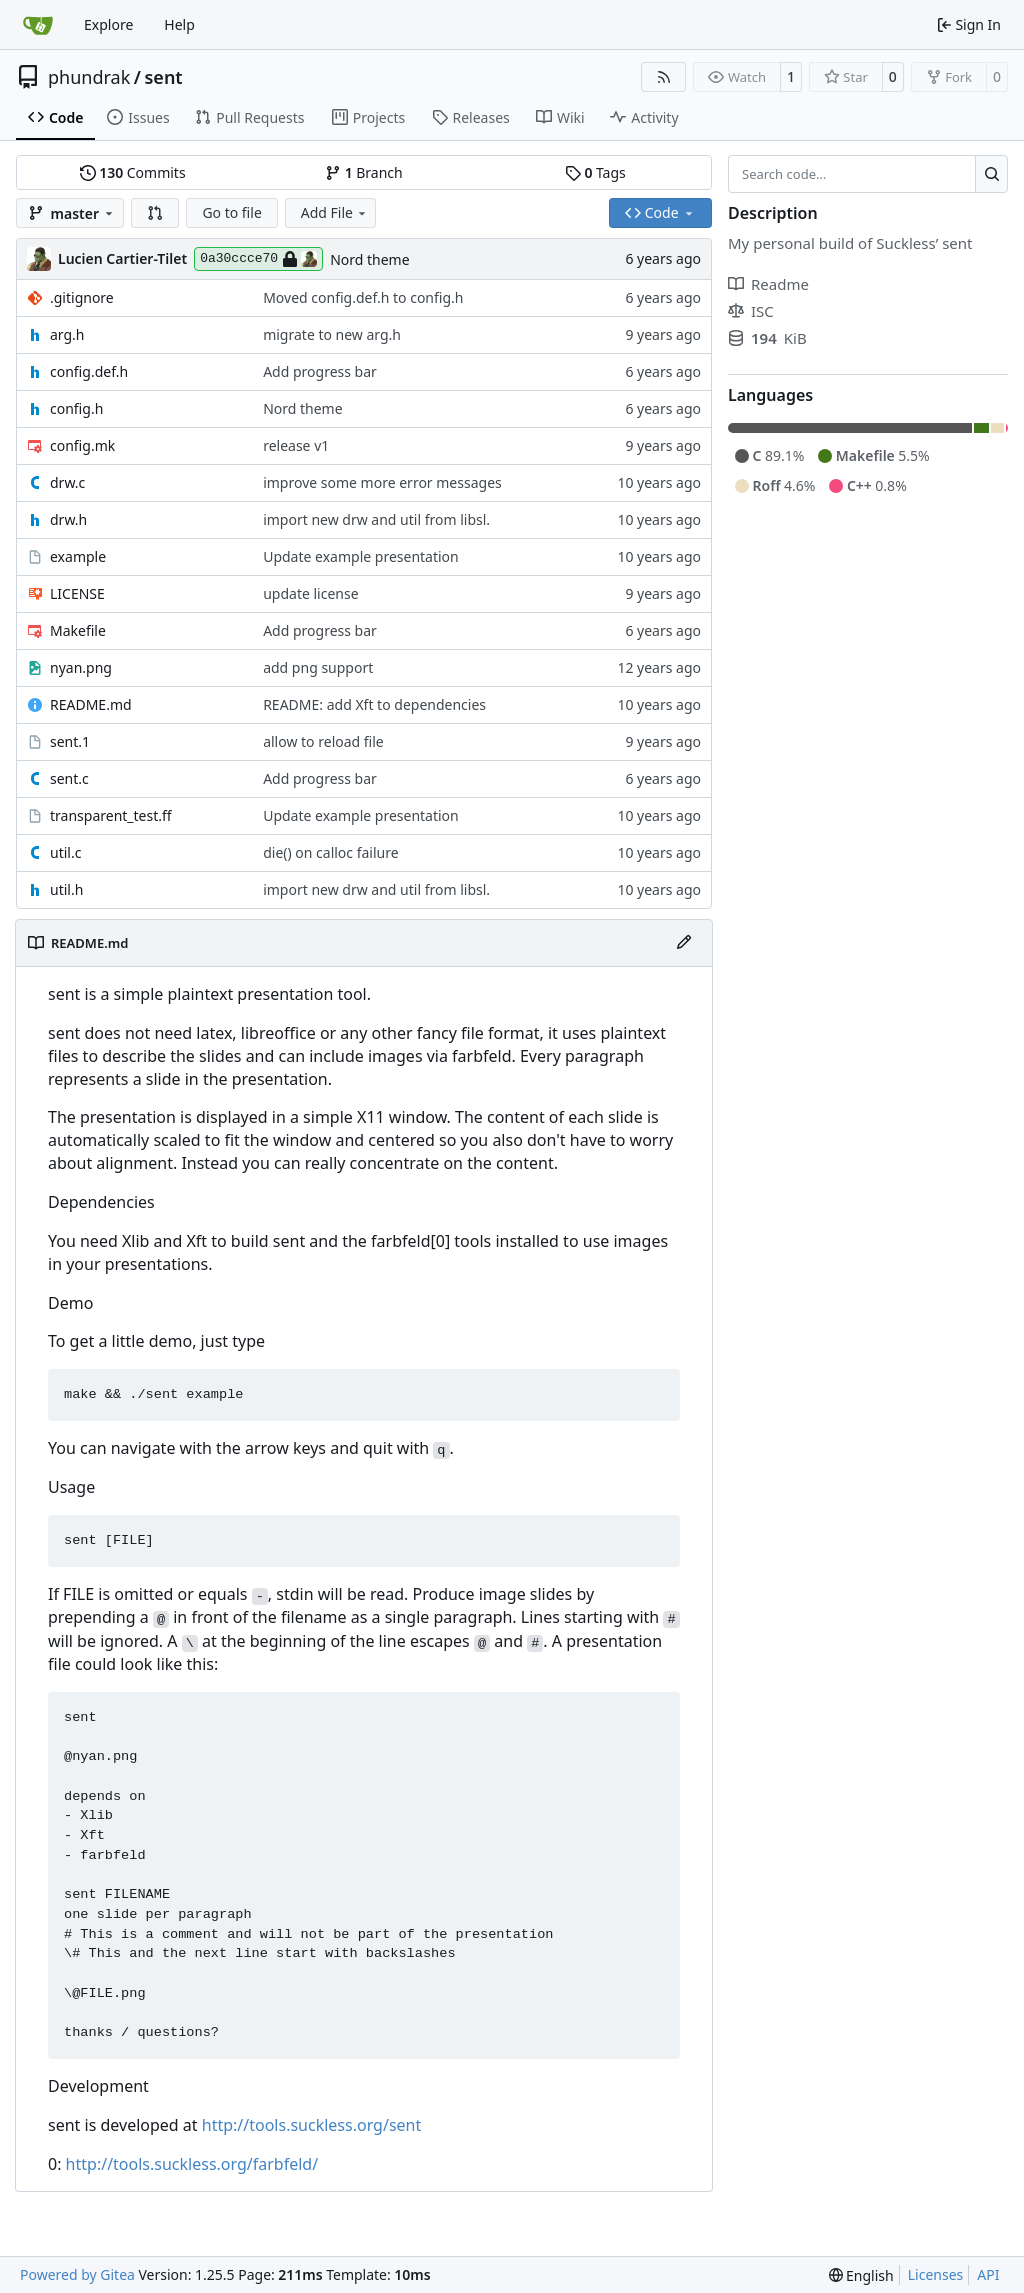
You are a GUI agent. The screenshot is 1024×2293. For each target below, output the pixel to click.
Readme (768, 284)
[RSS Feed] (664, 77)
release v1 (296, 445)
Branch (364, 172)
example (78, 556)
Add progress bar (320, 371)
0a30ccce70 (258, 259)
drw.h (68, 519)
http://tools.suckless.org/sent (312, 2125)
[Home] (38, 25)
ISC (751, 311)
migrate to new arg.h (332, 334)
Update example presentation (361, 556)
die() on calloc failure (331, 852)
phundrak (89, 77)
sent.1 (70, 741)
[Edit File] (684, 943)
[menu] (861, 2275)
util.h (66, 889)
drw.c (67, 482)
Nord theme (369, 259)
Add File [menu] (335, 212)
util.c (65, 852)
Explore (108, 24)
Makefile (78, 630)
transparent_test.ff (111, 815)
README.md (91, 704)
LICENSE (77, 593)
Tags (595, 172)
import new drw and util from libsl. (376, 519)
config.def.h (89, 371)
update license (310, 593)
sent (163, 77)
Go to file (231, 212)
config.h (76, 408)
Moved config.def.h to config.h (363, 297)
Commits (133, 172)
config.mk (82, 445)
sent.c (69, 778)
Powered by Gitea (77, 2274)
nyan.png (81, 667)
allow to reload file (323, 741)
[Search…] (991, 174)
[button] (155, 213)
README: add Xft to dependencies (374, 704)
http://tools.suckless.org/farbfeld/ (192, 2164)
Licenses (936, 2274)
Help (179, 24)
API (988, 2274)
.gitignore (82, 297)
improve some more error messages (382, 482)
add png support (318, 667)
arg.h (67, 334)
